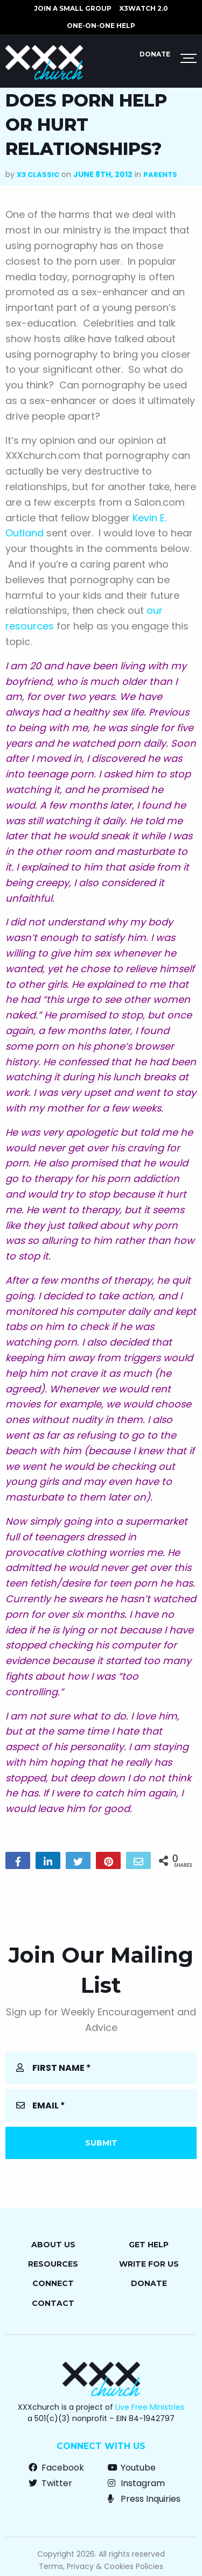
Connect (53, 2283)
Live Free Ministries (149, 2407)
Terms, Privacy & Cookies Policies (101, 2566)
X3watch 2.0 (143, 8)
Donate (155, 54)
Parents (160, 174)
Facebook (56, 2467)
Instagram (136, 2483)
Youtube (132, 2467)
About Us (53, 2244)
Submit (101, 2143)
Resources (53, 2264)
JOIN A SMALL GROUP (73, 8)
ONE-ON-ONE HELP (101, 26)
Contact (53, 2303)
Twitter (50, 2483)
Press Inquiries (144, 2498)
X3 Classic (38, 174)
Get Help (149, 2244)
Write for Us (149, 2264)
